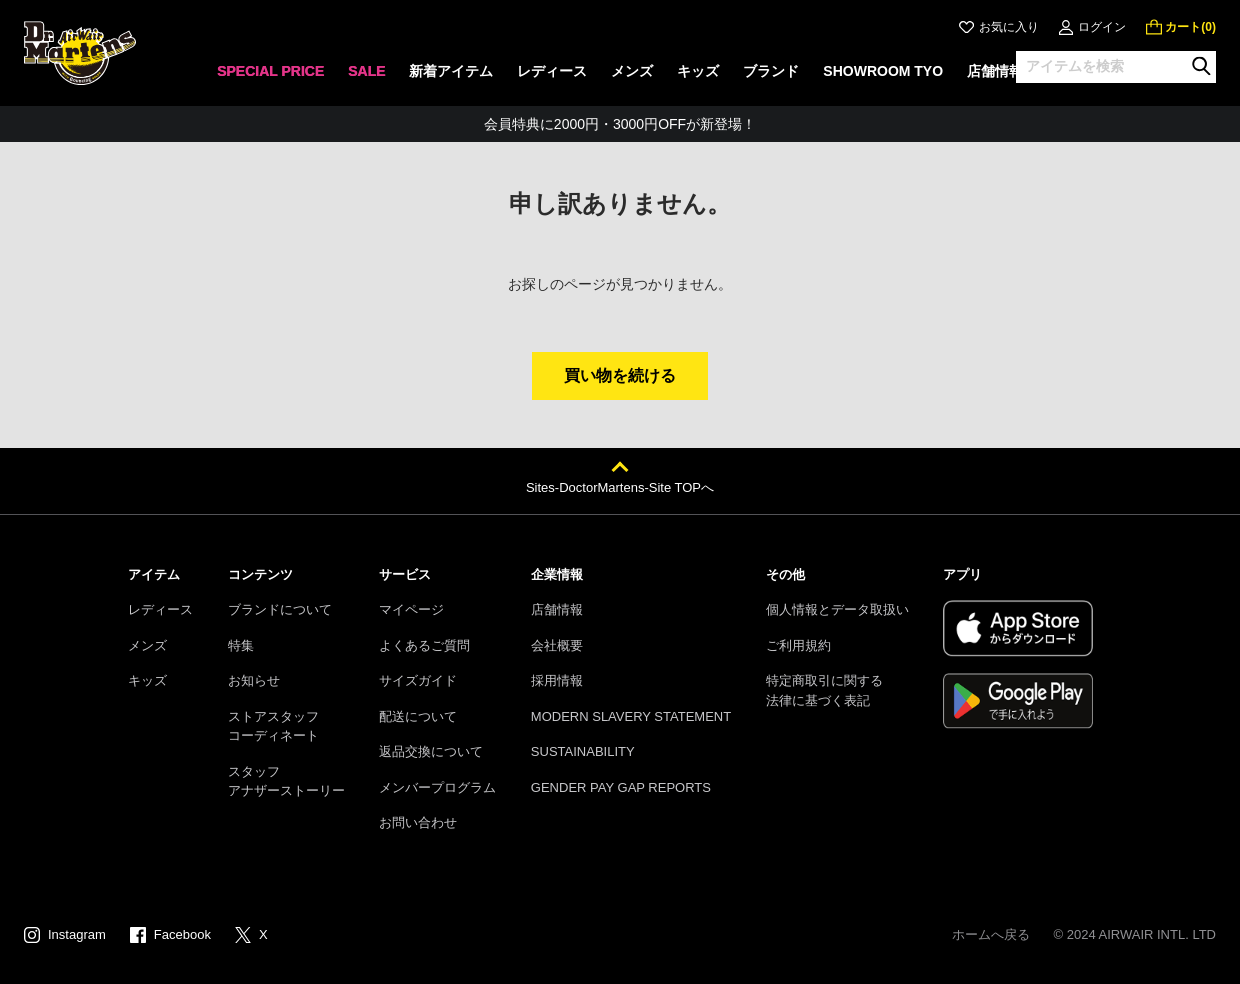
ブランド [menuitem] (771, 71)
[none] (270, 77)
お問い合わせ (418, 822)
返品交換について (431, 751)
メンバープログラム (437, 787)
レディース (160, 609)
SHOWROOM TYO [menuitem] (883, 71)
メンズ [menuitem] (632, 71)
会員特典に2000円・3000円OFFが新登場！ (620, 124)
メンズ (147, 645)
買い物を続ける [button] (620, 375)
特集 (241, 645)
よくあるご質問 (424, 645)
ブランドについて (280, 609)
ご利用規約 (798, 645)
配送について (418, 716)
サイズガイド (418, 680)
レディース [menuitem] (552, 71)
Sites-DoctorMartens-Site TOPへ (620, 487)
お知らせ (254, 680)
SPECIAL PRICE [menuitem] (270, 71)
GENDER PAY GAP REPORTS (621, 787)
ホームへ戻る (991, 934)
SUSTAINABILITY (583, 751)
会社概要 (557, 645)
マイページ (411, 609)
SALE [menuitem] (366, 71)
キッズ (147, 680)
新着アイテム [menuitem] (451, 71)
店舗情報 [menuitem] (995, 71)
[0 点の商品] (1181, 27)
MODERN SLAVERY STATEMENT (631, 716)
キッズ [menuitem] (698, 71)
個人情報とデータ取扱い (837, 609)
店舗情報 (557, 609)
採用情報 (557, 680)
